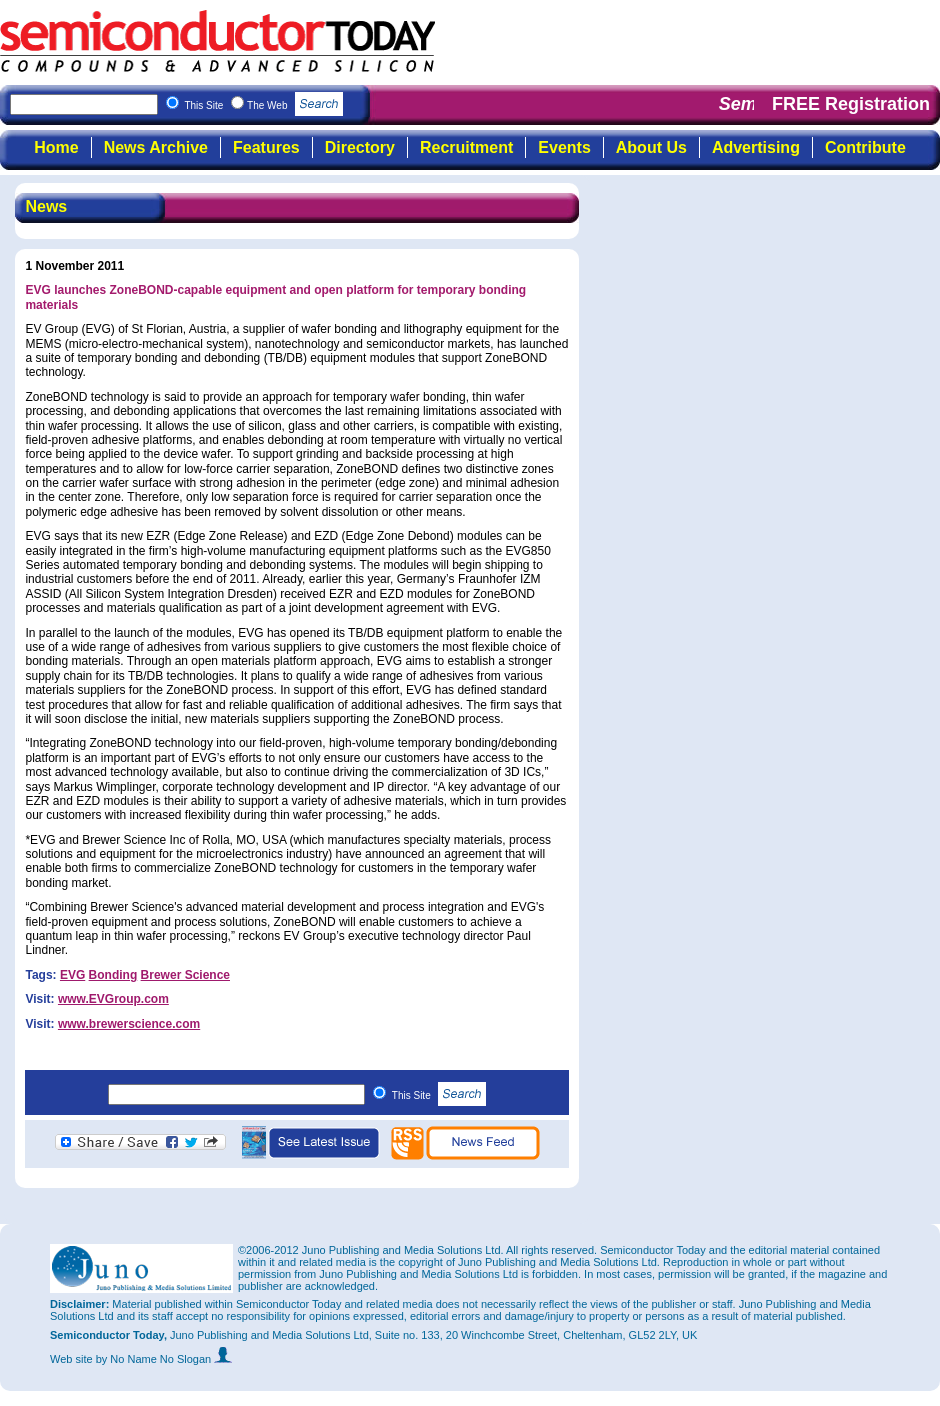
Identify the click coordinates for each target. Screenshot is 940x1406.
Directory (360, 147)
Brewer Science (185, 975)
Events (564, 147)
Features (266, 147)
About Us (651, 147)
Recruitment (466, 147)
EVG (72, 975)
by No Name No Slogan (164, 1359)
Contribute (865, 147)
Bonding (113, 975)
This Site (439, 1095)
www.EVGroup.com (113, 999)
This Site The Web (263, 105)
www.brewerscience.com (129, 1024)
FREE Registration (851, 104)
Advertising (756, 147)
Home (56, 147)
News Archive (156, 147)
